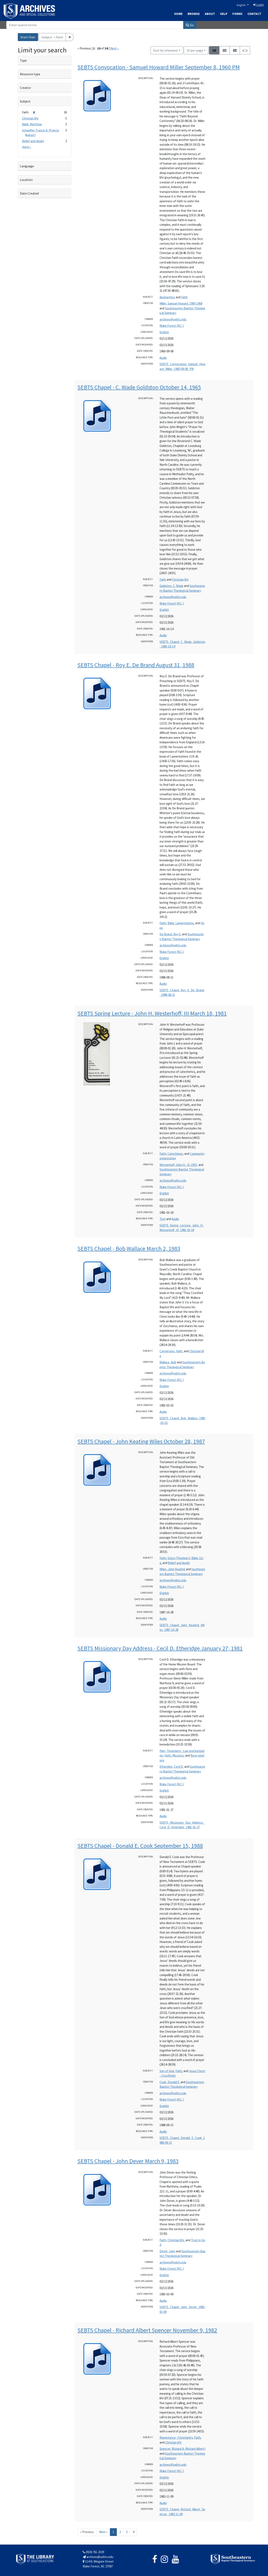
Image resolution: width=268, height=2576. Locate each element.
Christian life (180, 579)
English (241, 5)
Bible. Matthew (32, 124)
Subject (25, 101)
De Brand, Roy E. (170, 934)
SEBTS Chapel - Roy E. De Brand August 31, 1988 (135, 665)
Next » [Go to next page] (103, 2532)
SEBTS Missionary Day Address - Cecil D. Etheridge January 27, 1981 (160, 1648)
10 (195, 50)
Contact (254, 14)
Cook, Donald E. (170, 2082)
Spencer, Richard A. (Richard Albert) (182, 2449)
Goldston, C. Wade (171, 586)
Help (223, 14)
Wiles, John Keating (172, 1569)
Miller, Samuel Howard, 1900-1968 (181, 303)
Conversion (167, 1351)
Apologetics (167, 297)
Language (27, 166)
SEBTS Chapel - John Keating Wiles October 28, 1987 (141, 1441)
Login (258, 5)
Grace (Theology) (179, 1558)
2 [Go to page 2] (120, 2532)
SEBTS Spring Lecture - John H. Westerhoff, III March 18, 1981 (152, 1013)
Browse (194, 14)
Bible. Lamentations (181, 923)
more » (26, 147)
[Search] (94, 25)
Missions (178, 1755)
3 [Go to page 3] (127, 2532)
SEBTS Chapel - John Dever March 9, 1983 (128, 2161)
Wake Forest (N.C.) (172, 326)
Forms (237, 14)
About (210, 14)
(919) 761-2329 (93, 2552)
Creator (25, 88)
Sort (165, 50)
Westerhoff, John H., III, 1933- (179, 1165)
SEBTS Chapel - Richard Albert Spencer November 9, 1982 (147, 2330)
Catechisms (175, 1154)
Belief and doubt (179, 1563)
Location (26, 180)
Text (163, 1219)
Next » (114, 48)
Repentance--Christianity (176, 2438)
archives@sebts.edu (173, 319)
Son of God (167, 2071)
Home (178, 14)
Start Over (28, 37)
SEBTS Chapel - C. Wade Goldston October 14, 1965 (139, 387)
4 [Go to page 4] (133, 2532)
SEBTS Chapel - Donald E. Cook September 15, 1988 (140, 1845)
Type (23, 60)
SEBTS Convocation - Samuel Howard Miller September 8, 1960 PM (158, 67)
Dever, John (167, 2251)
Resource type (30, 74)
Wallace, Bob (168, 1362)
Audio (163, 358)
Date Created (29, 193)
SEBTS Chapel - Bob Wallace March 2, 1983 (128, 1248)
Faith (184, 297)
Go (190, 25)
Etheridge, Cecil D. (172, 1767)
